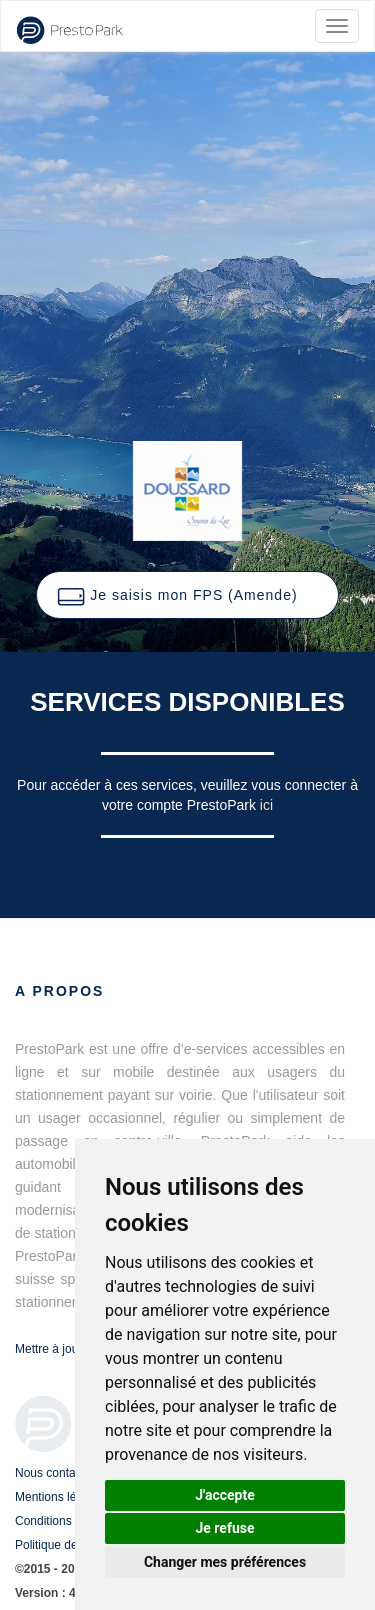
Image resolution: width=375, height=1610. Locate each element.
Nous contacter (55, 1473)
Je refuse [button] (224, 1528)
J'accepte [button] (225, 1495)
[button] (187, 595)
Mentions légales (60, 1497)
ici (266, 805)
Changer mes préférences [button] (225, 1562)
